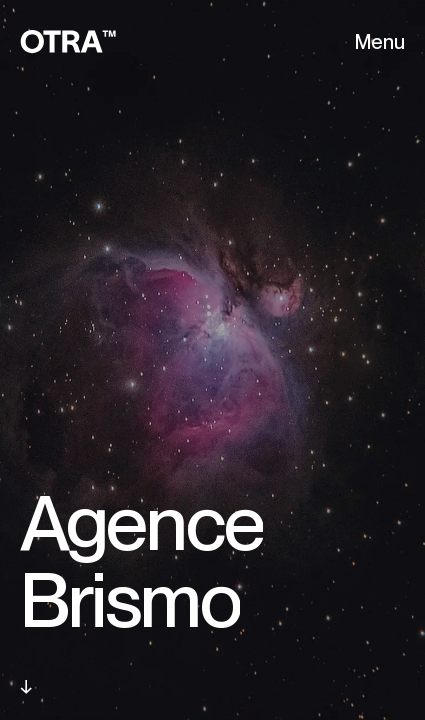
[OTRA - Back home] (68, 42)
